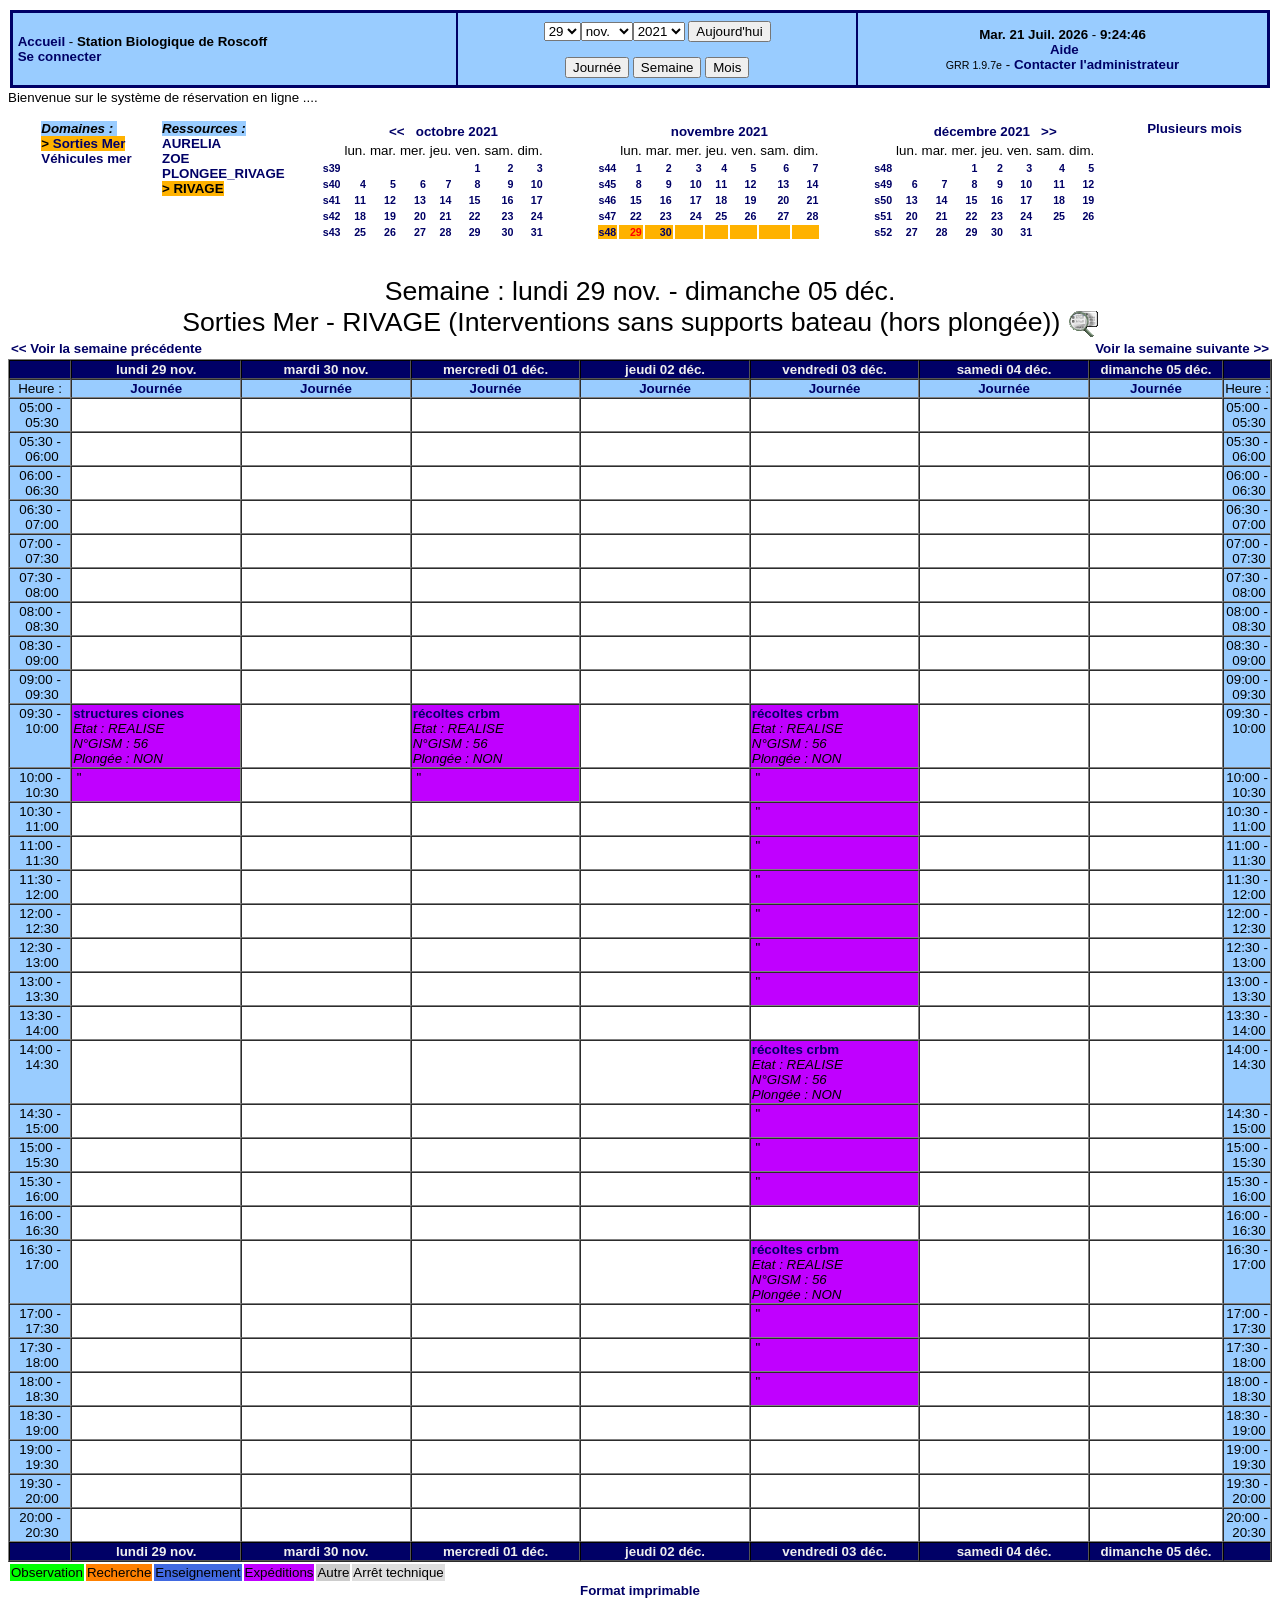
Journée (156, 388)
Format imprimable (640, 1590)
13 (420, 200)
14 (445, 200)
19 (390, 216)
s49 (883, 184)
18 (360, 216)
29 (475, 232)
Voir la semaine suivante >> (1182, 348)
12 (390, 200)
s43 (332, 232)
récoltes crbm (456, 713)
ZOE (175, 158)
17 (537, 200)
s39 (332, 168)
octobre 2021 (457, 131)
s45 (608, 184)
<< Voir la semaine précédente (106, 348)
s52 (883, 232)
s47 (608, 216)
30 (508, 232)
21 (445, 216)
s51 (883, 216)
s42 (332, 216)
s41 (332, 200)
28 (445, 232)
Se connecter (60, 56)
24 (537, 216)
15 (475, 200)
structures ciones (128, 713)
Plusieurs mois (1194, 128)
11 (360, 200)
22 (475, 216)
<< (397, 131)
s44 (608, 168)
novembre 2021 (719, 131)
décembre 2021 (982, 131)
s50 (883, 200)
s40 (332, 184)
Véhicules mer (86, 158)
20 (420, 216)
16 (508, 200)
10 (537, 184)
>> (1049, 131)
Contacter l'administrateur (1096, 64)
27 (420, 232)
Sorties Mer (89, 143)
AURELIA (191, 143)
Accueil (41, 41)
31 (537, 232)
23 (508, 216)
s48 (608, 232)
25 (360, 232)
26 (390, 232)
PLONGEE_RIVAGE (223, 173)
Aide (1064, 49)
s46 (608, 200)
